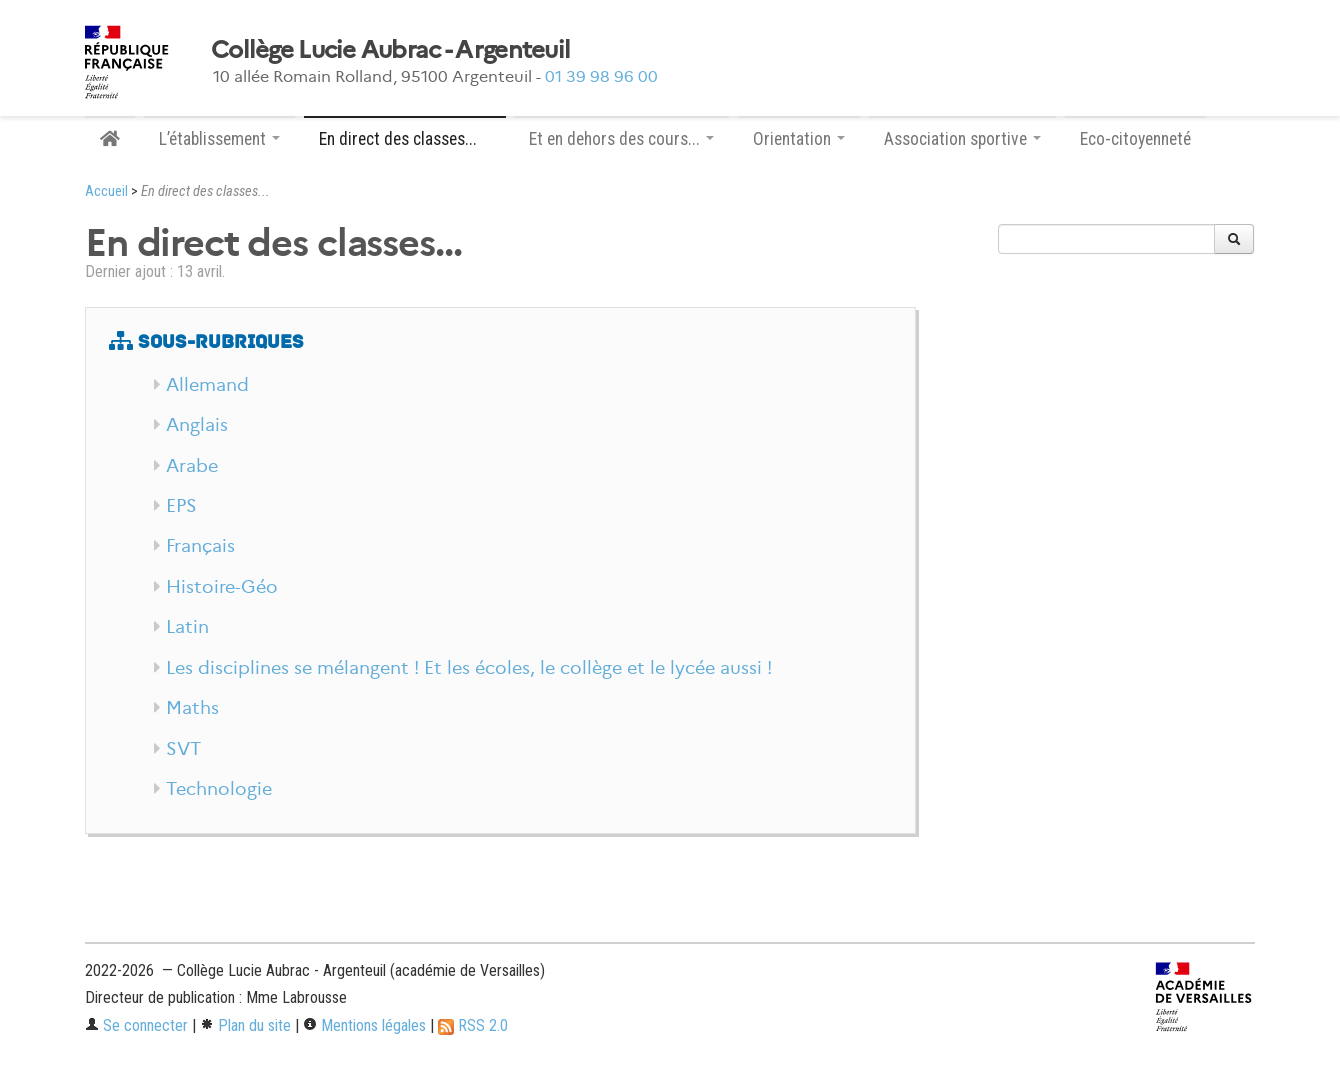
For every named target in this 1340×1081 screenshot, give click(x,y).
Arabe (192, 466)
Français (200, 546)
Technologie (219, 789)
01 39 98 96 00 (601, 76)
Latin (187, 627)
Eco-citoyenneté (1135, 139)
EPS (181, 506)
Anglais (197, 425)
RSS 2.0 (473, 1025)
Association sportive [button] (962, 139)
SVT (183, 749)
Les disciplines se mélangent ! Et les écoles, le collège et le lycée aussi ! (469, 668)
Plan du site (245, 1025)
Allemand (207, 385)
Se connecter (136, 1025)
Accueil (106, 191)
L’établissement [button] (219, 139)
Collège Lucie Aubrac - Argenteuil (390, 50)
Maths (192, 708)
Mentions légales (364, 1025)
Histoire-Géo (222, 587)
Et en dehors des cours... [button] (621, 139)
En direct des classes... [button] (405, 139)
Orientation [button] (799, 139)
